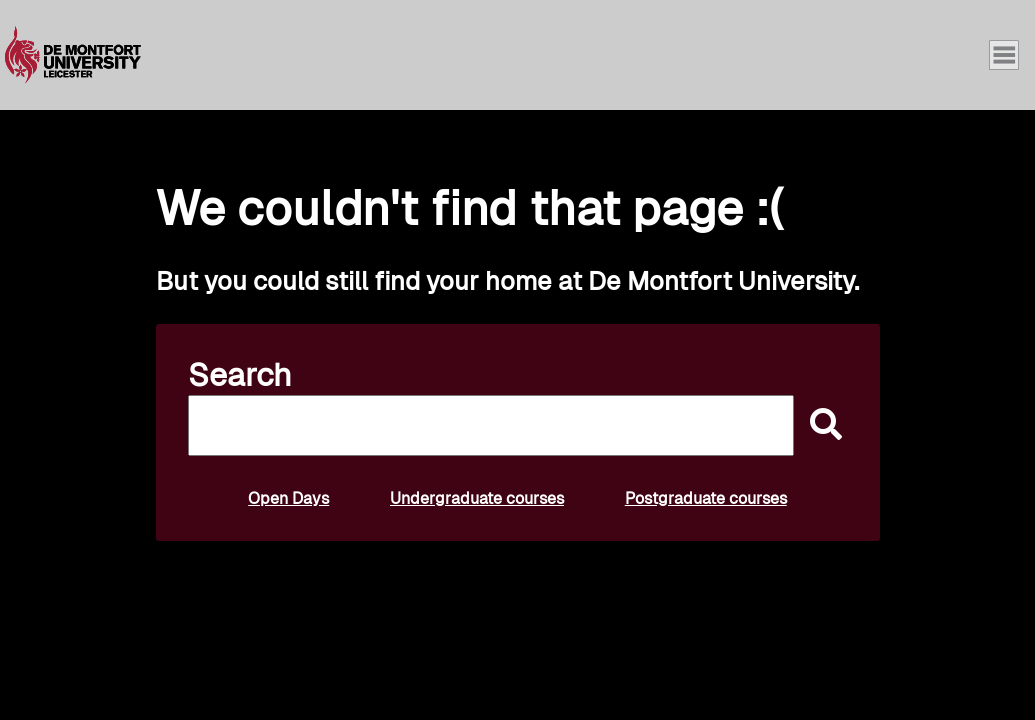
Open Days (288, 498)
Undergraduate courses (477, 498)
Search (240, 375)
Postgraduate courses (706, 498)
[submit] (821, 425)
